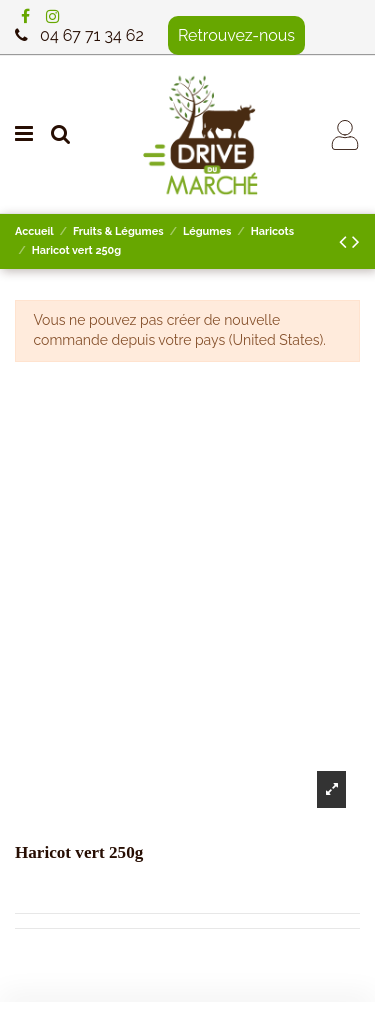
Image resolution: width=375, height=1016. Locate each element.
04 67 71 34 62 (92, 35)
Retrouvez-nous (236, 35)
